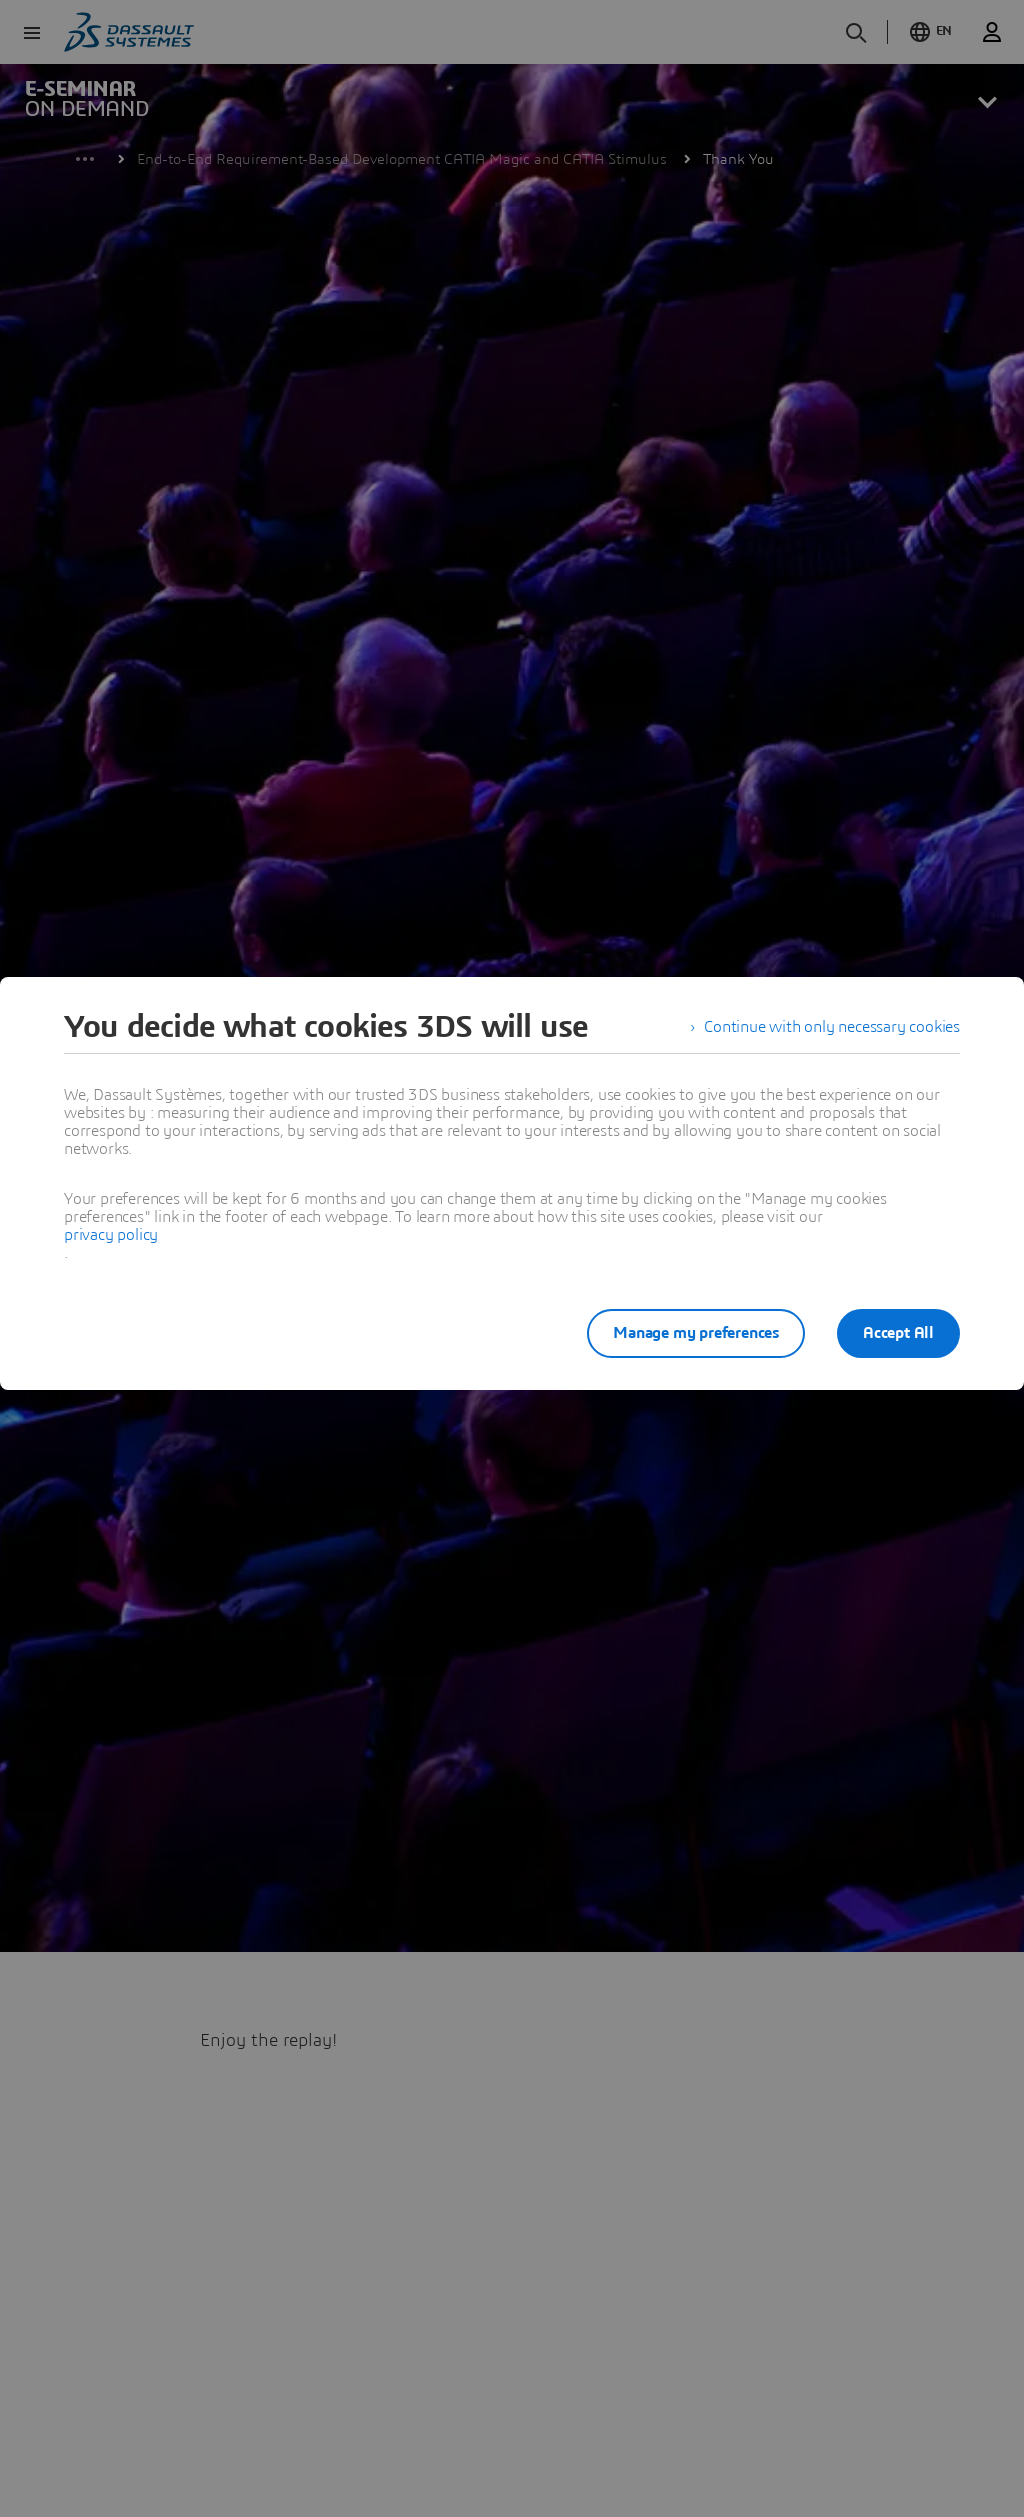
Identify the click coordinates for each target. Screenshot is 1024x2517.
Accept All (898, 1333)
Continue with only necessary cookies (832, 1027)
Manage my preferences (696, 1333)
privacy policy (111, 1235)
